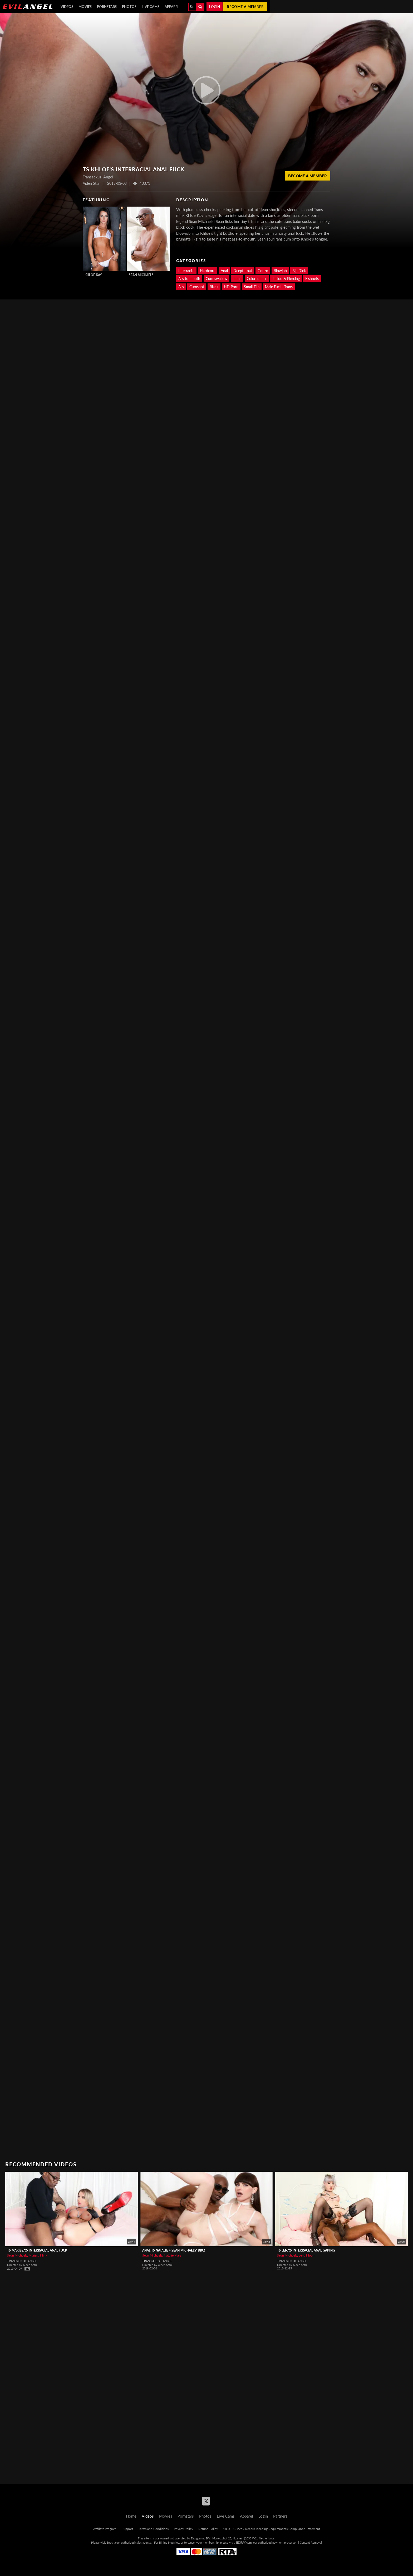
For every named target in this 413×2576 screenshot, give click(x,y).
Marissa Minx (38, 2255)
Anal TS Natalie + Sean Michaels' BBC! (173, 2250)
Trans (237, 278)
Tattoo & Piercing (286, 278)
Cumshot (196, 286)
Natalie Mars (172, 2255)
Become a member (245, 6)
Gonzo (263, 270)
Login (214, 6)
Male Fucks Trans (279, 286)
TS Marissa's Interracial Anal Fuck (37, 2250)
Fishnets (312, 278)
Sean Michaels (141, 275)
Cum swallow (216, 278)
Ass (181, 286)
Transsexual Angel (22, 2261)
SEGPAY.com (243, 2542)
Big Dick (299, 270)
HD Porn (231, 286)
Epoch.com (113, 2542)
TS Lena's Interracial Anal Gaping (306, 2250)
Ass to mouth (189, 278)
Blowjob (280, 270)
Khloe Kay (93, 275)
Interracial (186, 270)
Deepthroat (242, 270)
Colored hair (257, 278)
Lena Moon (306, 2255)
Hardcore (207, 270)
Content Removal (311, 2542)
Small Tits (251, 286)
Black (214, 286)
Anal (224, 270)
